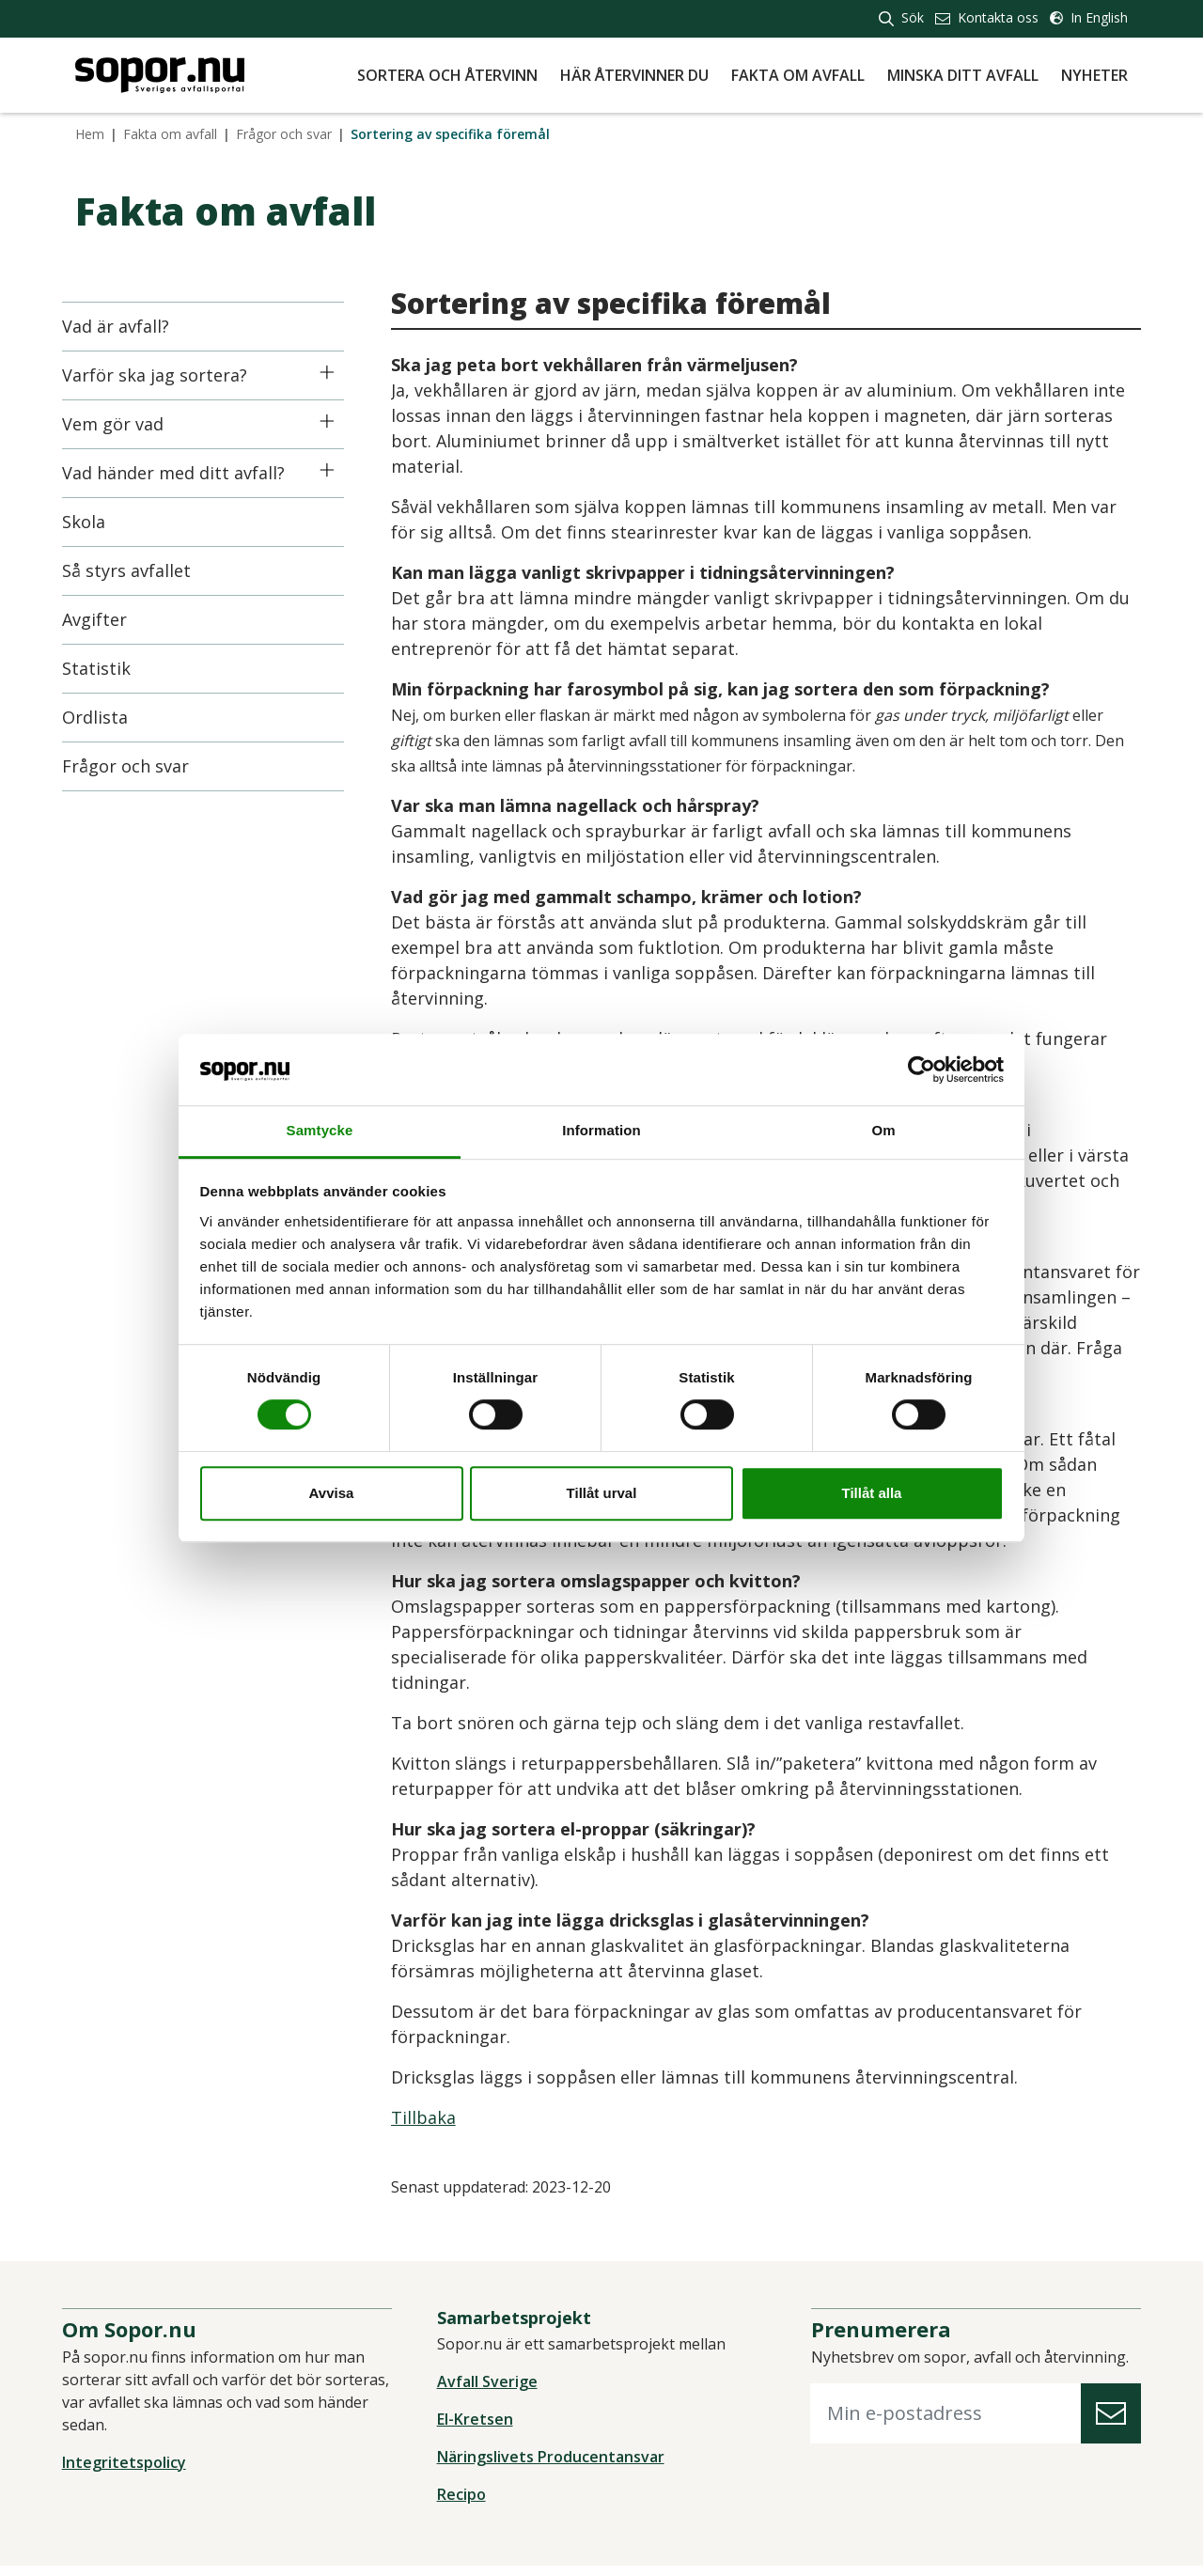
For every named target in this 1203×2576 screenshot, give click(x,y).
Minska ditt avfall (963, 75)
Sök (901, 17)
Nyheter (1094, 75)
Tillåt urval (602, 1493)
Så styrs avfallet (139, 570)
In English (1089, 17)
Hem (89, 134)
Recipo (465, 2504)
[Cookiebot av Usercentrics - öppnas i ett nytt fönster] (921, 1069)
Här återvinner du (634, 75)
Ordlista (108, 717)
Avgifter (107, 619)
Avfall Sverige (491, 2391)
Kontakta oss (987, 17)
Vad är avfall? (128, 326)
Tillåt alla (872, 1493)
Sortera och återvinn (447, 75)
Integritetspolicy (137, 2471)
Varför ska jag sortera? (167, 375)
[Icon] (340, 372)
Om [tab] (883, 1131)
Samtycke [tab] (320, 1131)
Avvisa (331, 1493)
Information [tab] (601, 1131)
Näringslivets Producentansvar (554, 2467)
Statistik (109, 668)
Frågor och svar (284, 134)
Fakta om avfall (798, 75)
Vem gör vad (126, 424)
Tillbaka (436, 2117)
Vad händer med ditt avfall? (186, 472)
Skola (96, 521)
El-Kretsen (479, 2429)
